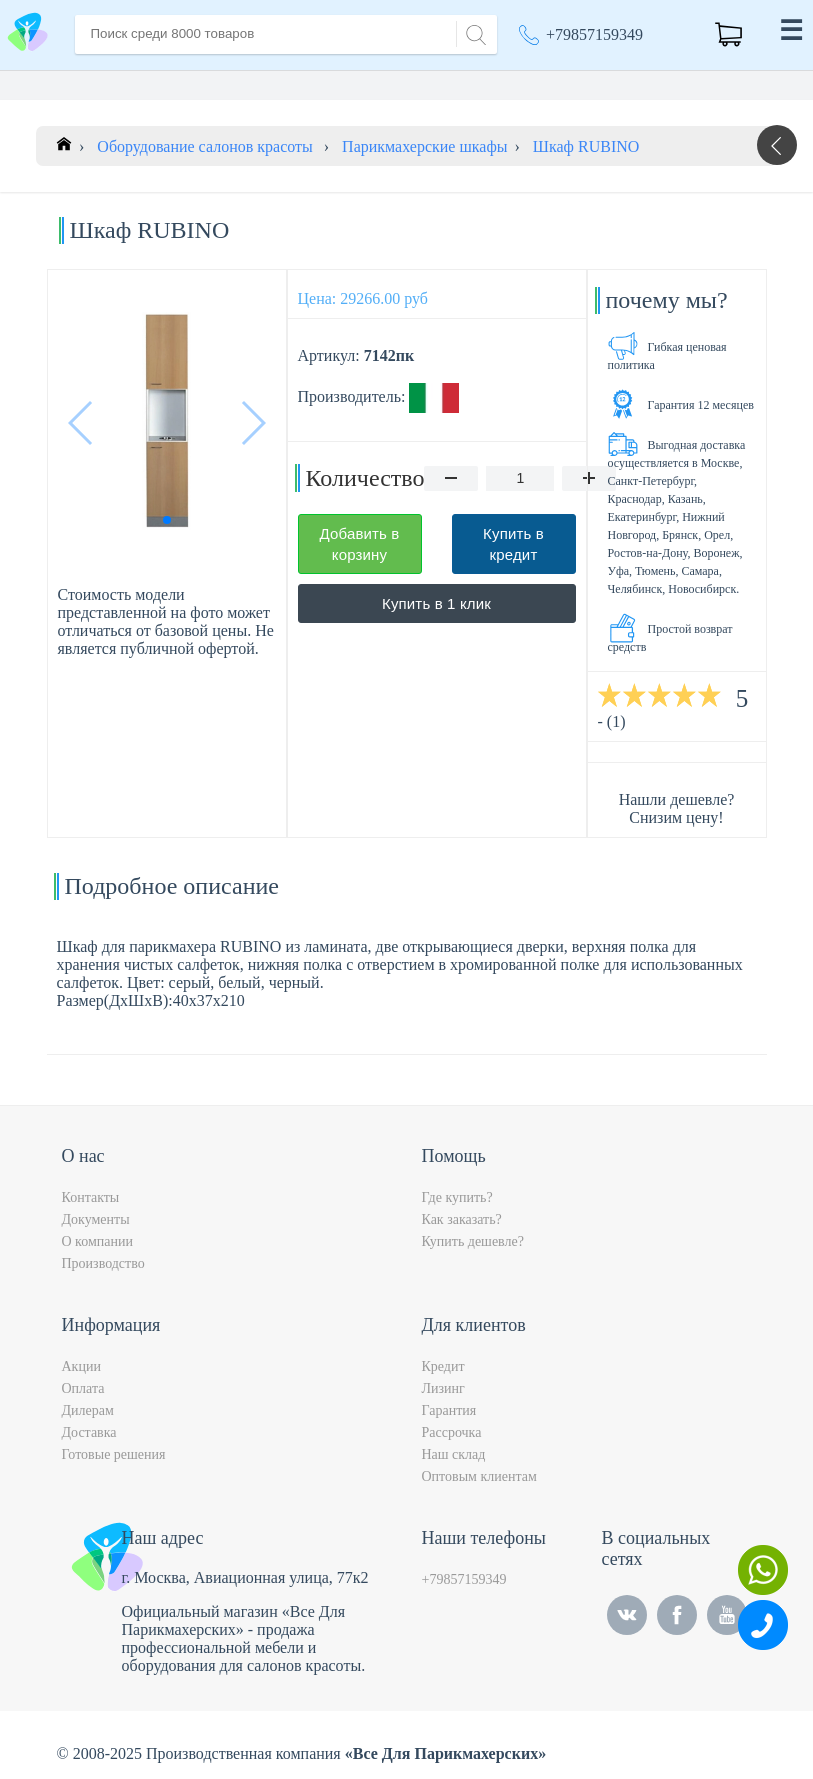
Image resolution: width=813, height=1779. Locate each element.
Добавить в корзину (360, 544)
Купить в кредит (513, 544)
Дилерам (88, 1410)
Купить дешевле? (473, 1241)
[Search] (473, 32)
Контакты (91, 1197)
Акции (81, 1366)
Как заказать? (462, 1219)
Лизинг (443, 1388)
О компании (97, 1241)
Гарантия (449, 1410)
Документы (96, 1219)
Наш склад (454, 1454)
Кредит (443, 1366)
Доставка (89, 1432)
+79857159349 (594, 34)
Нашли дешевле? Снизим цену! (677, 808)
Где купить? (457, 1197)
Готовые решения (114, 1454)
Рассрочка (452, 1432)
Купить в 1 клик (436, 603)
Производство (103, 1263)
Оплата (83, 1388)
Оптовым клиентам (479, 1476)
